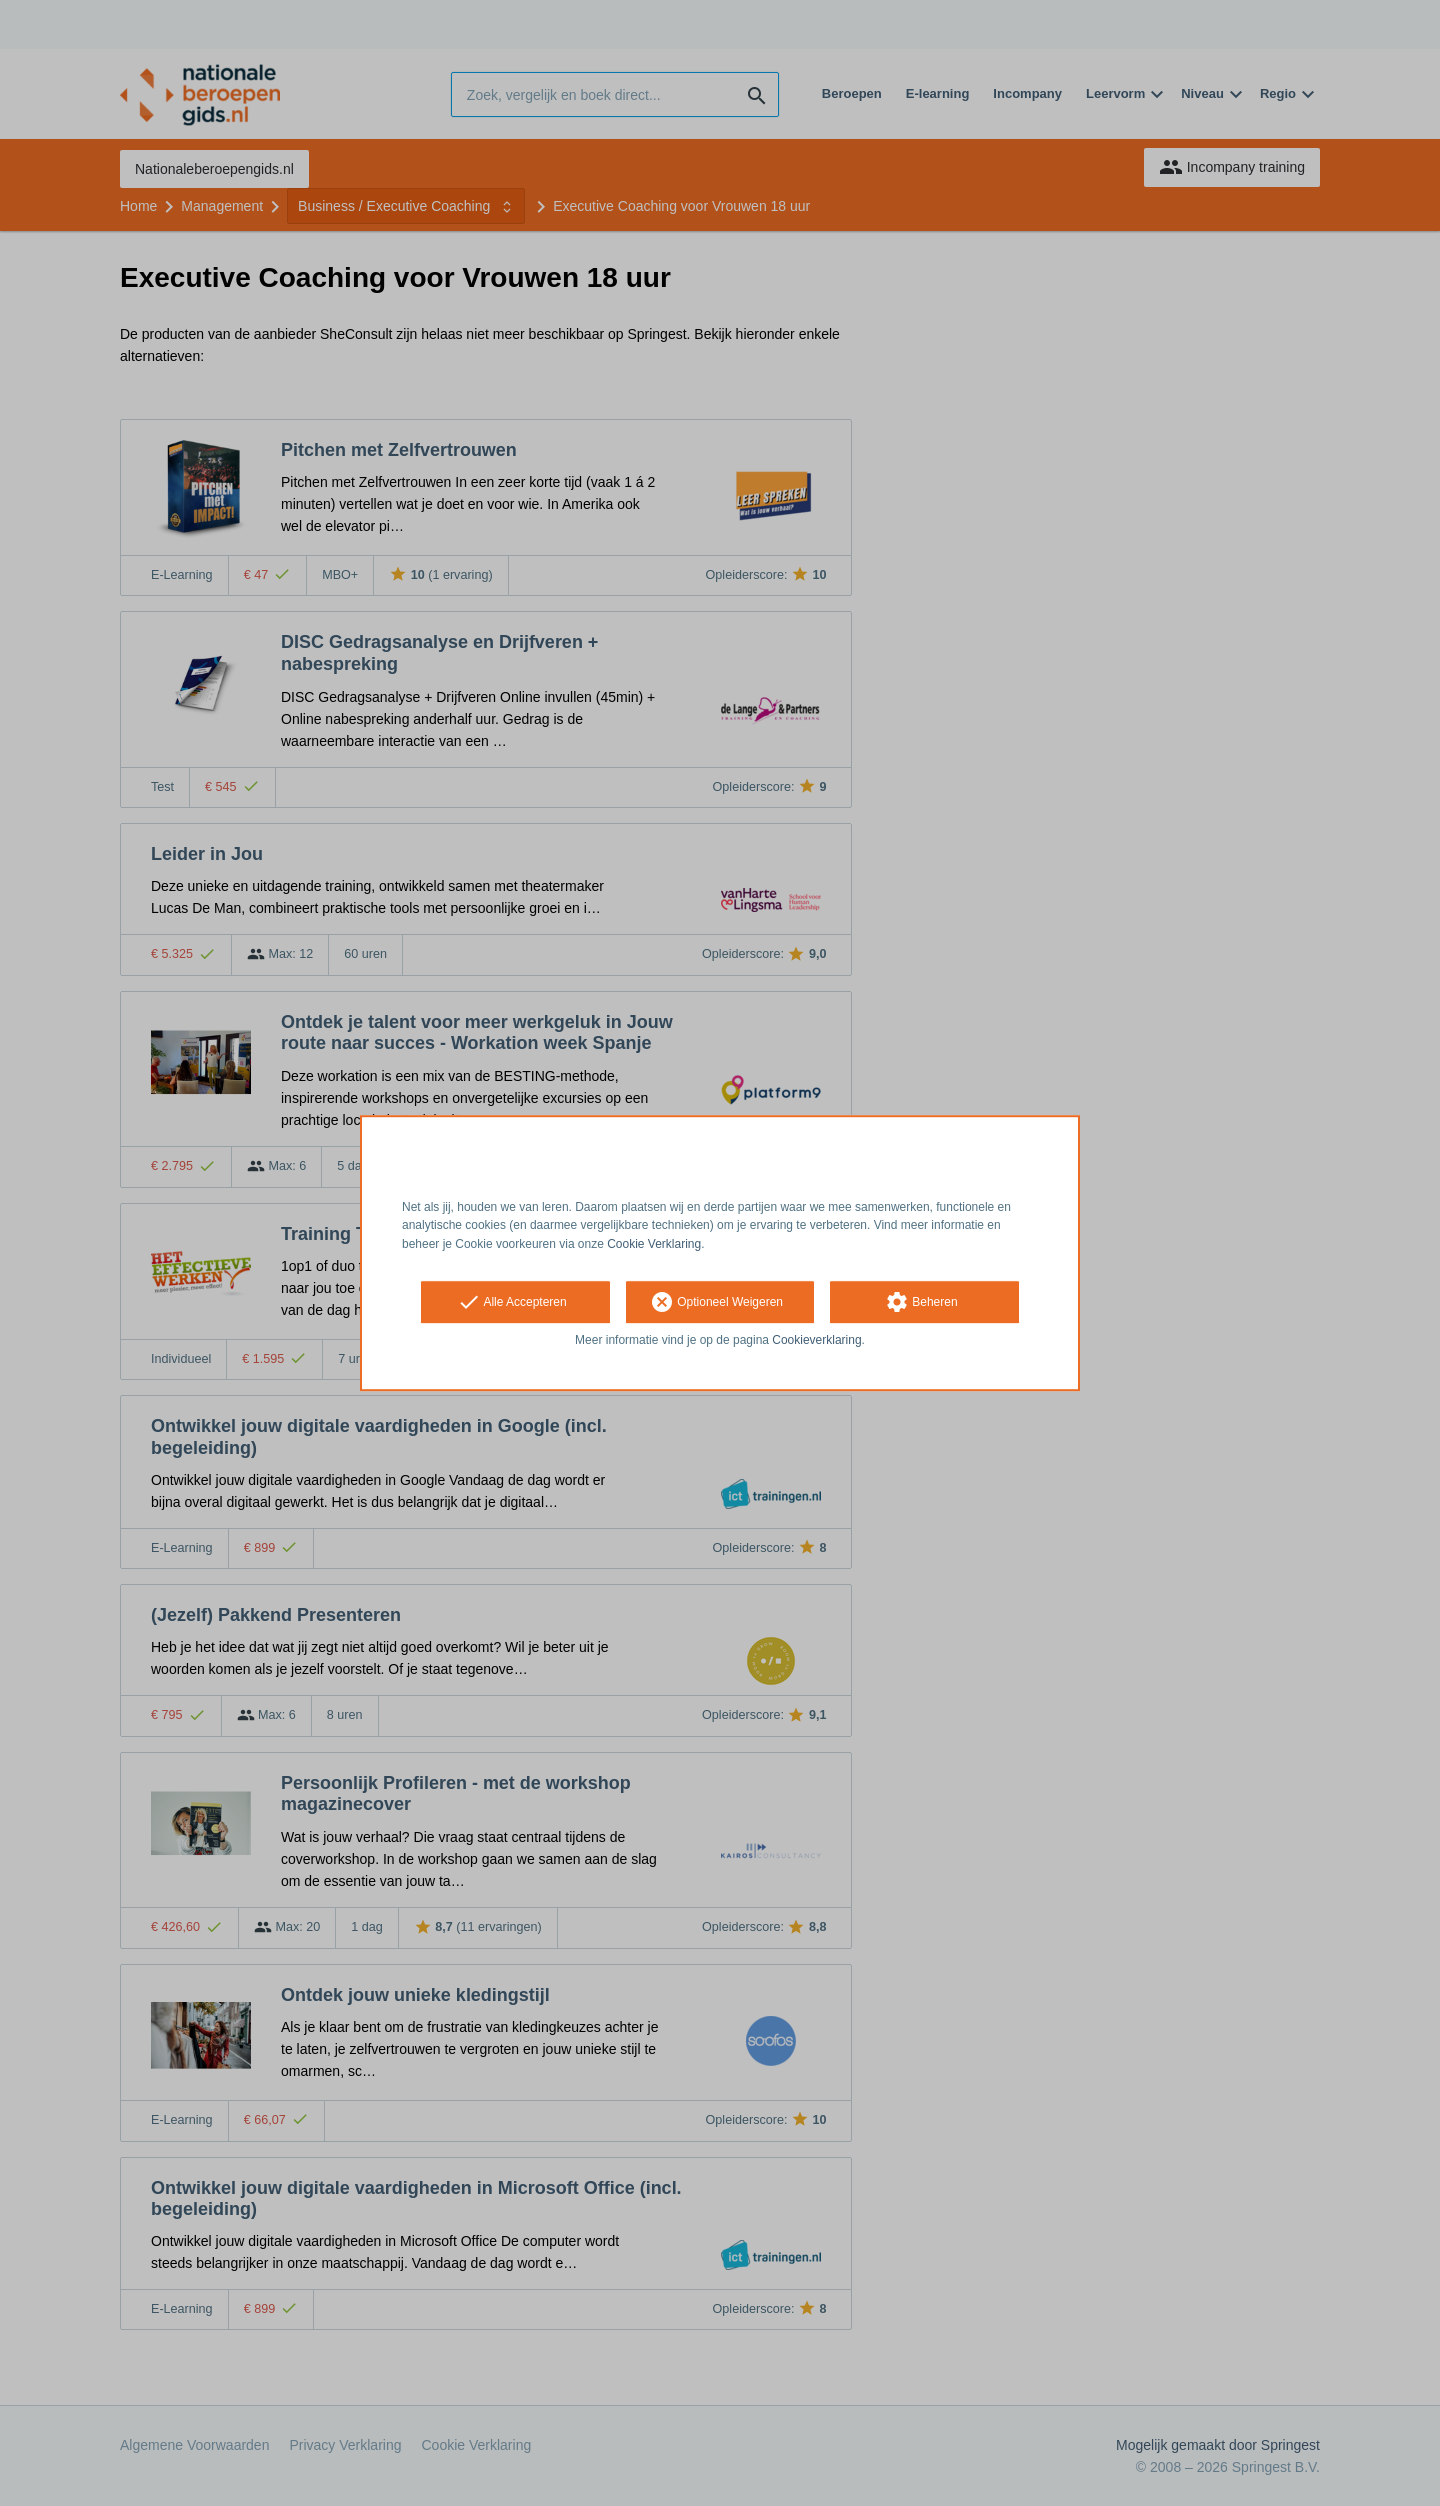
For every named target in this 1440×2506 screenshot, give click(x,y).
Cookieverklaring (816, 1340)
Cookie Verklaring (654, 1244)
